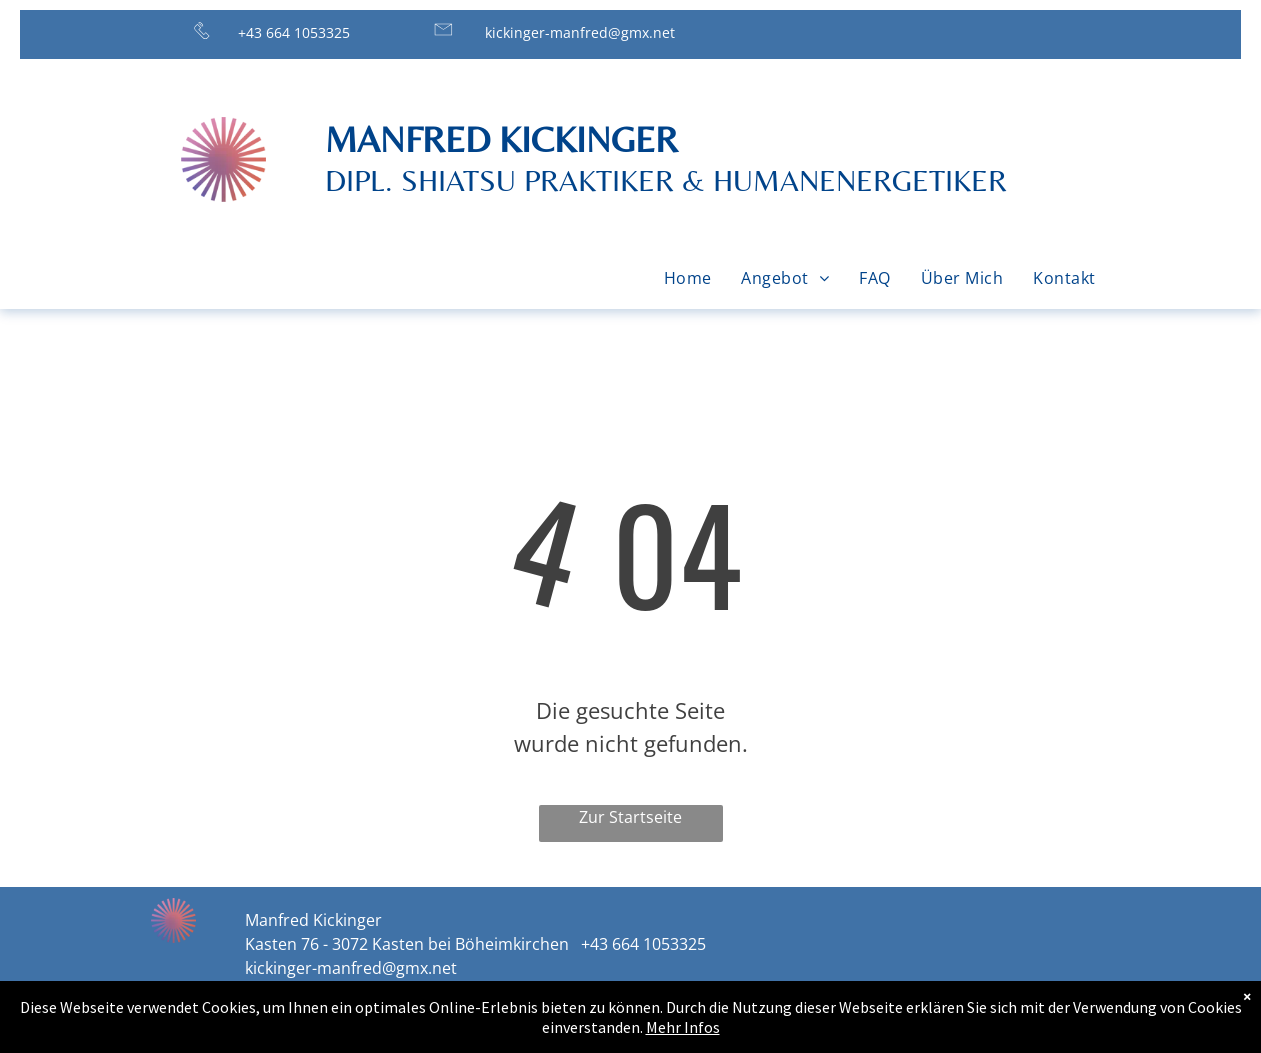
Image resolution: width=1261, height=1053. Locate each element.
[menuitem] (688, 278)
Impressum (887, 1019)
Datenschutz (1013, 1019)
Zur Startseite (630, 817)
